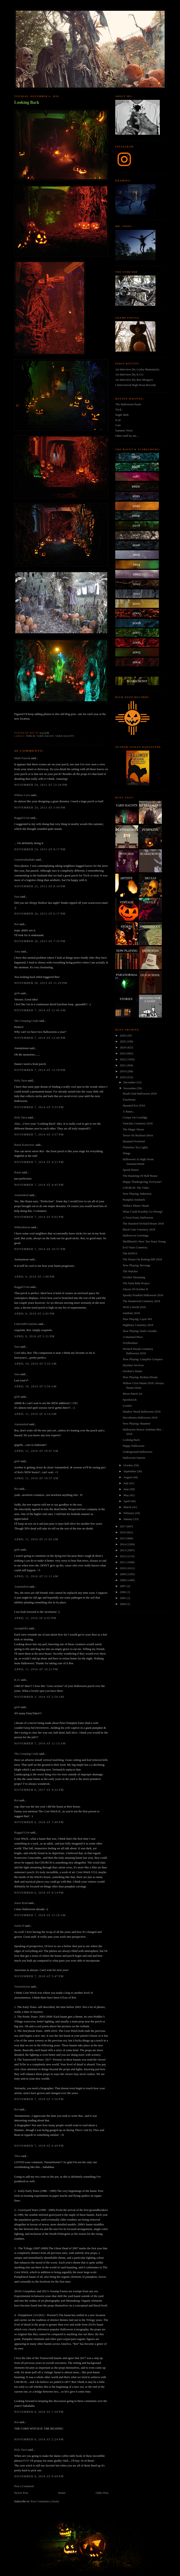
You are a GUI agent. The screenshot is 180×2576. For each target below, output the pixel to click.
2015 (123, 1538)
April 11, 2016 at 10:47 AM (36, 1451)
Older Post (102, 2492)
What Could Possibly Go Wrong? (143, 1211)
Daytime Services (133, 1365)
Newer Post (21, 2492)
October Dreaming (134, 1277)
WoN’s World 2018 (134, 1307)
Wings (126, 1153)
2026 (123, 1035)
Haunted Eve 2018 (134, 1105)
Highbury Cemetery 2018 (138, 1325)
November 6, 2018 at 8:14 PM (39, 1892)
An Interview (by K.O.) (129, 374)
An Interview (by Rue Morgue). (134, 379)
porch (30, 736)
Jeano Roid (21, 1903)
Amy (17, 951)
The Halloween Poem (128, 404)
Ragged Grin (22, 817)
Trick (118, 409)
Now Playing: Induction (137, 1193)
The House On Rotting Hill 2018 (142, 1259)
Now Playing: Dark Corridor (140, 1331)
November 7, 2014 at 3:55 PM (39, 1107)
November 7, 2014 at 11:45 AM (40, 1010)
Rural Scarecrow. (24, 1144)
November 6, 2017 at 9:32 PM (39, 1789)
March (128, 1507)
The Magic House (133, 1129)
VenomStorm (22, 1986)
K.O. (17, 1679)
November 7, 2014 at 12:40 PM (39, 1037)
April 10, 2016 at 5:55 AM (35, 1363)
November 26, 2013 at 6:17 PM (39, 913)
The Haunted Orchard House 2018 (143, 1223)
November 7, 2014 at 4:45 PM (39, 1184)
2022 (123, 1059)
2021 (123, 1065)
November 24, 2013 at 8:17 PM (39, 849)
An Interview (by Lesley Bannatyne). (137, 369)
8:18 (118, 420)
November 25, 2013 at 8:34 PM (39, 886)
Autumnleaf (21, 1195)
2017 (123, 1526)
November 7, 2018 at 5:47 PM (39, 1976)
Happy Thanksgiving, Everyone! (142, 1181)
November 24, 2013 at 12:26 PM (40, 784)
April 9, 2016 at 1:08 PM (34, 1276)
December (130, 1082)
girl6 (17, 993)
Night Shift (122, 415)
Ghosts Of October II (135, 1289)
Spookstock (130, 1399)
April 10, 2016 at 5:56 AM (35, 1386)
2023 (123, 1053)
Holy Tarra (20, 1080)
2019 (123, 1071)
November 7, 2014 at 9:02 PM (39, 1217)
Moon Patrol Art (132, 1393)
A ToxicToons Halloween (138, 1217)
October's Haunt (132, 1371)
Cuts (118, 425)
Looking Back (26, 102)
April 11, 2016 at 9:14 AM (35, 1414)
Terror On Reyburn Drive (138, 1135)
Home (62, 2492)
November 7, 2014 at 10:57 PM (39, 1249)
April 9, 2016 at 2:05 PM (34, 1313)
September (130, 1471)
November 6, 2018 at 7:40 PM (39, 1822)
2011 (123, 1562)
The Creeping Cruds (26, 1020)
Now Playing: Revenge (136, 1265)
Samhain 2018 (131, 1313)
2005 (123, 1598)
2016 (123, 1532)
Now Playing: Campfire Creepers (143, 1359)
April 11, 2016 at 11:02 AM (36, 1539)
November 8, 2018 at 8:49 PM (39, 2476)
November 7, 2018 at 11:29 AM (40, 1915)
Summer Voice (124, 430)
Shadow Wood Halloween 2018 (141, 1411)
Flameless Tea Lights (135, 1147)
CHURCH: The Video (136, 1187)
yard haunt (45, 736)
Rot (16, 924)
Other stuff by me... (127, 435)
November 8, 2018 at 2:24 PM (39, 2439)
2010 (123, 1568)
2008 (123, 1580)
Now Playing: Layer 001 (137, 1319)
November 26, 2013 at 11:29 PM (40, 983)
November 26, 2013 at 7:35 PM (39, 941)
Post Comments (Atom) (45, 2501)
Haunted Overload (134, 1141)
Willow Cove (22, 795)
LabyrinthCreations (25, 1324)
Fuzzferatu (129, 1099)
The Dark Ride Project (136, 1283)
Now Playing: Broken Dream (140, 1377)
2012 (123, 1556)
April (127, 1501)
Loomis (127, 1405)
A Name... (129, 1111)
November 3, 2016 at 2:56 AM (39, 1696)
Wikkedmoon (22, 1227)
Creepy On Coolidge (135, 1117)
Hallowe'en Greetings (135, 1235)
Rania (17, 1172)
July (126, 1483)
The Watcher (130, 1271)
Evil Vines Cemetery (135, 1247)
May (127, 1495)
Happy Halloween (133, 1445)
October (129, 1465)
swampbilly (21, 1628)
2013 (123, 1550)
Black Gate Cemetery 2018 (139, 1229)
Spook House (131, 1169)
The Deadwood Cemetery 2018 (141, 1301)
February (129, 1513)
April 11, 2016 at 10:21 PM (36, 1669)
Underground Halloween (137, 1451)
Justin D (19, 1925)
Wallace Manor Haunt (136, 1205)
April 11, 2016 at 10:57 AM (36, 1478)
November (130, 1088)
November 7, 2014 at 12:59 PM (39, 1070)
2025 (123, 1041)
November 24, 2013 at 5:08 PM (39, 807)
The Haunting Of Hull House (140, 1175)
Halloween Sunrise (134, 1457)
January (129, 1519)
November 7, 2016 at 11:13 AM (40, 1743)
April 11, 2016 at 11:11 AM (36, 1576)
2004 (123, 1604)
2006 (123, 1592)
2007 (123, 1586)
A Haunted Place (133, 1337)
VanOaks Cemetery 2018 (137, 1123)
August (128, 1477)
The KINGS (130, 1253)
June (127, 1489)
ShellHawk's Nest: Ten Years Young (144, 1241)
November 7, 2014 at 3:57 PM (39, 1134)
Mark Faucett (22, 758)
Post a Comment (24, 2486)
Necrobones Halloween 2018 (140, 1417)
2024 (123, 1047)
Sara (17, 896)
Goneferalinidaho (24, 859)
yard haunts (64, 736)
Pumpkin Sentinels (134, 1199)
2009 (123, 1574)
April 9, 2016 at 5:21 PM (34, 1336)
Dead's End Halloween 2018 (140, 1093)
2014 (123, 1544)
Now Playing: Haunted (136, 1423)
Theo (17, 2156)
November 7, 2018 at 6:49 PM (39, 2145)
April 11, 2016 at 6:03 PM (35, 1618)
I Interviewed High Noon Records (135, 385)
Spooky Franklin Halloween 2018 (143, 1295)
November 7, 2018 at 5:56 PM (39, 2099)
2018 (123, 1077)
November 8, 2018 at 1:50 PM (39, 2411)
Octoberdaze (130, 1343)
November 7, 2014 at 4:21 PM (39, 1162)
